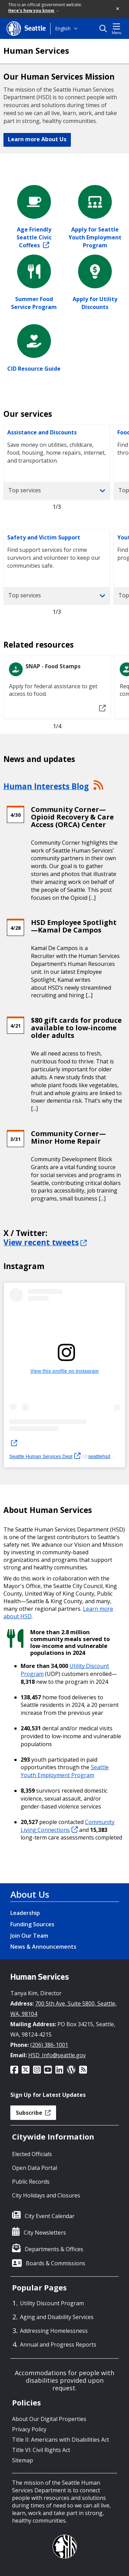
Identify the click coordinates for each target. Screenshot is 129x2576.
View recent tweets (45, 1242)
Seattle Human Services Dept (44, 1456)
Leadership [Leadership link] (25, 1913)
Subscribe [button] (33, 2112)
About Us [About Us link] (29, 1894)
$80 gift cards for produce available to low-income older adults (76, 1028)
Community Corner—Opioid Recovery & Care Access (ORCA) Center (72, 817)
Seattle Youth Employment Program (65, 1771)
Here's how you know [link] (33, 10)
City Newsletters (45, 2232)
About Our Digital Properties (49, 2419)
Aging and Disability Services (57, 2317)
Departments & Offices (54, 2249)
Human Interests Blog (46, 786)
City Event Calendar (50, 2216)
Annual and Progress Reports (58, 2344)
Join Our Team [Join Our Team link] (29, 1935)
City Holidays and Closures (46, 2195)
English (63, 28)
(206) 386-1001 (49, 2045)
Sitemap (22, 2460)
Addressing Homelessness (54, 2331)
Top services (56, 490)
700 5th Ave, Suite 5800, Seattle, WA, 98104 (63, 2009)
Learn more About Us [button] (37, 139)
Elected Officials (32, 2154)
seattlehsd (103, 1456)
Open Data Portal (34, 2168)
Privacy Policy (29, 2429)
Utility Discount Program (52, 2303)
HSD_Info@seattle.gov (57, 2055)
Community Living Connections (68, 1826)
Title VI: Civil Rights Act (41, 2450)
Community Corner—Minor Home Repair (68, 1137)
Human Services (36, 50)
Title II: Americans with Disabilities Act (60, 2439)
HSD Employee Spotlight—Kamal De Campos (74, 926)
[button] (118, 9)
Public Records (31, 2181)
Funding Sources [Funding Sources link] (32, 1924)
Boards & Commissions (55, 2263)
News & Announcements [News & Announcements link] (43, 1946)
